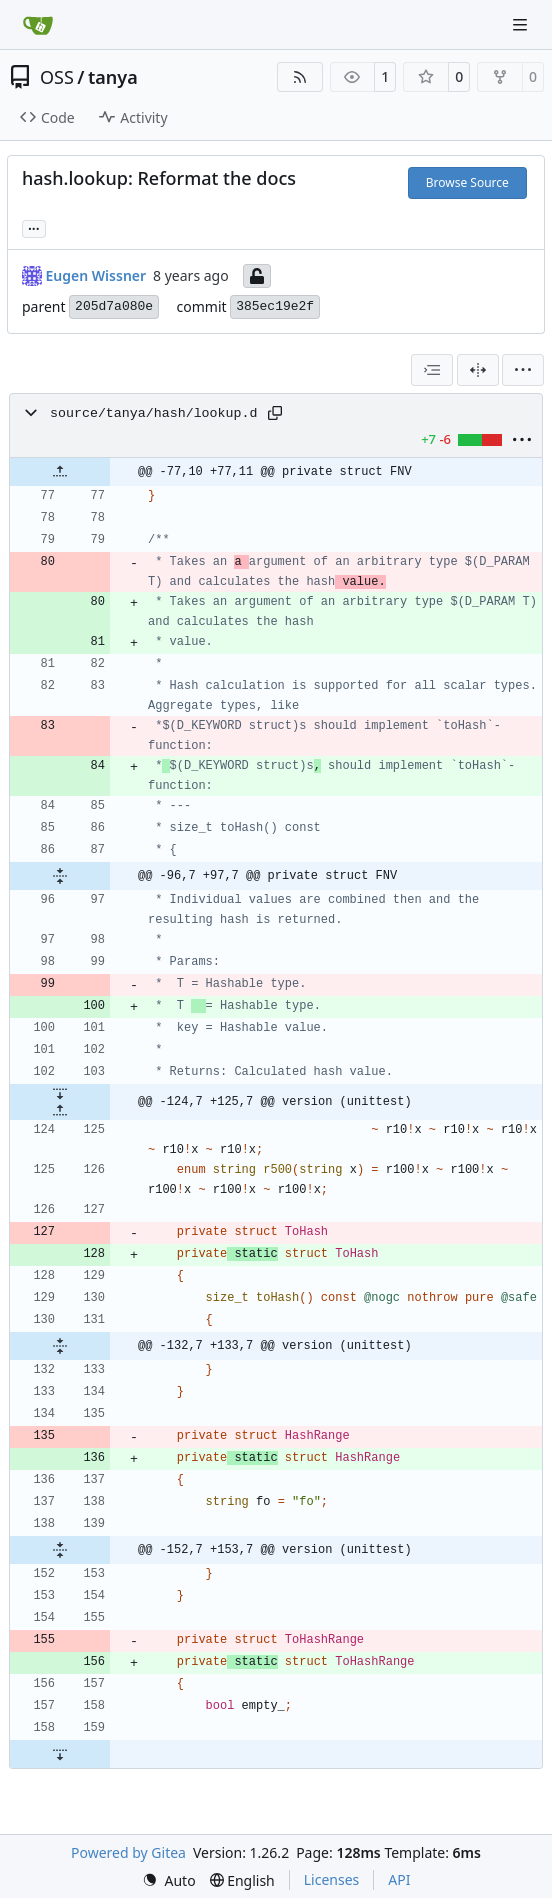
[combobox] (432, 370)
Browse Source (467, 182)
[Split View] (478, 370)
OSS (57, 77)
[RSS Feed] (300, 77)
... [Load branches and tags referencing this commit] (34, 227)
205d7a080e (114, 306)
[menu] (523, 370)
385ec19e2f (275, 306)
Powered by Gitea (128, 1852)
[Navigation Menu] (522, 24)
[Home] (38, 25)
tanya (113, 77)
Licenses (332, 1879)
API (399, 1879)
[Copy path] (275, 413)
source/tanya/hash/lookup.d (153, 413)
